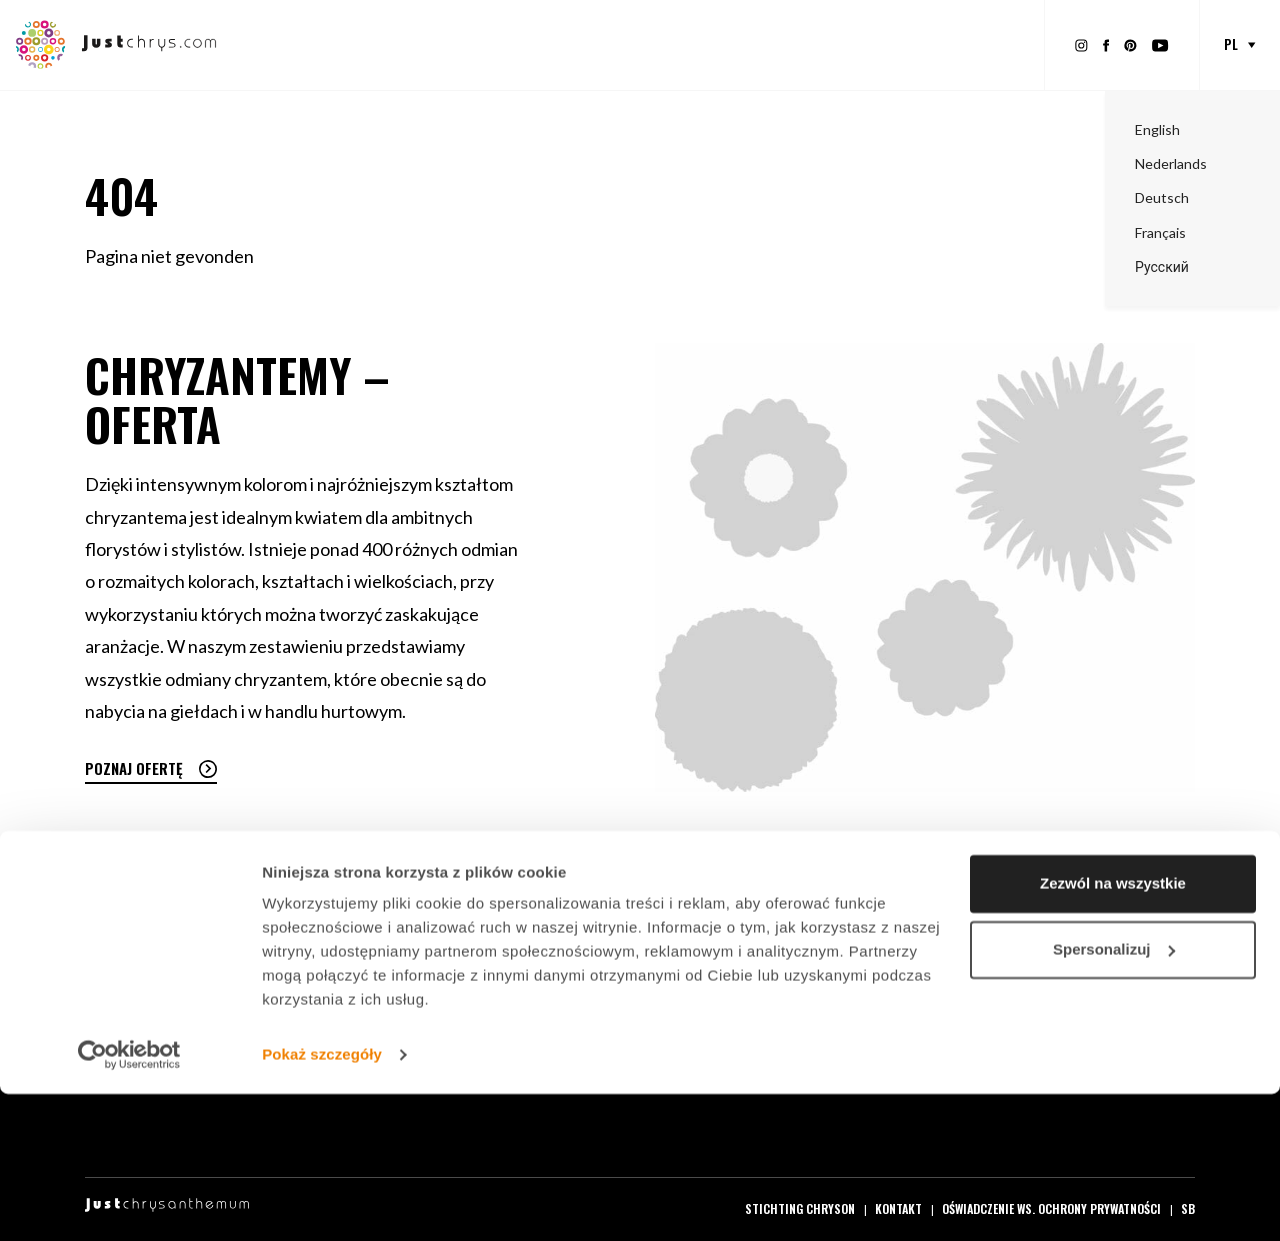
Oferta (488, 44)
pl (1231, 44)
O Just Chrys (976, 44)
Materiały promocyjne (605, 44)
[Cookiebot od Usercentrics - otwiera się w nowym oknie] (129, 1202)
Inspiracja (735, 44)
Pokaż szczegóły (322, 1201)
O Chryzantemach (852, 44)
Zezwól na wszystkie (1113, 1030)
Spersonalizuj (1114, 1095)
